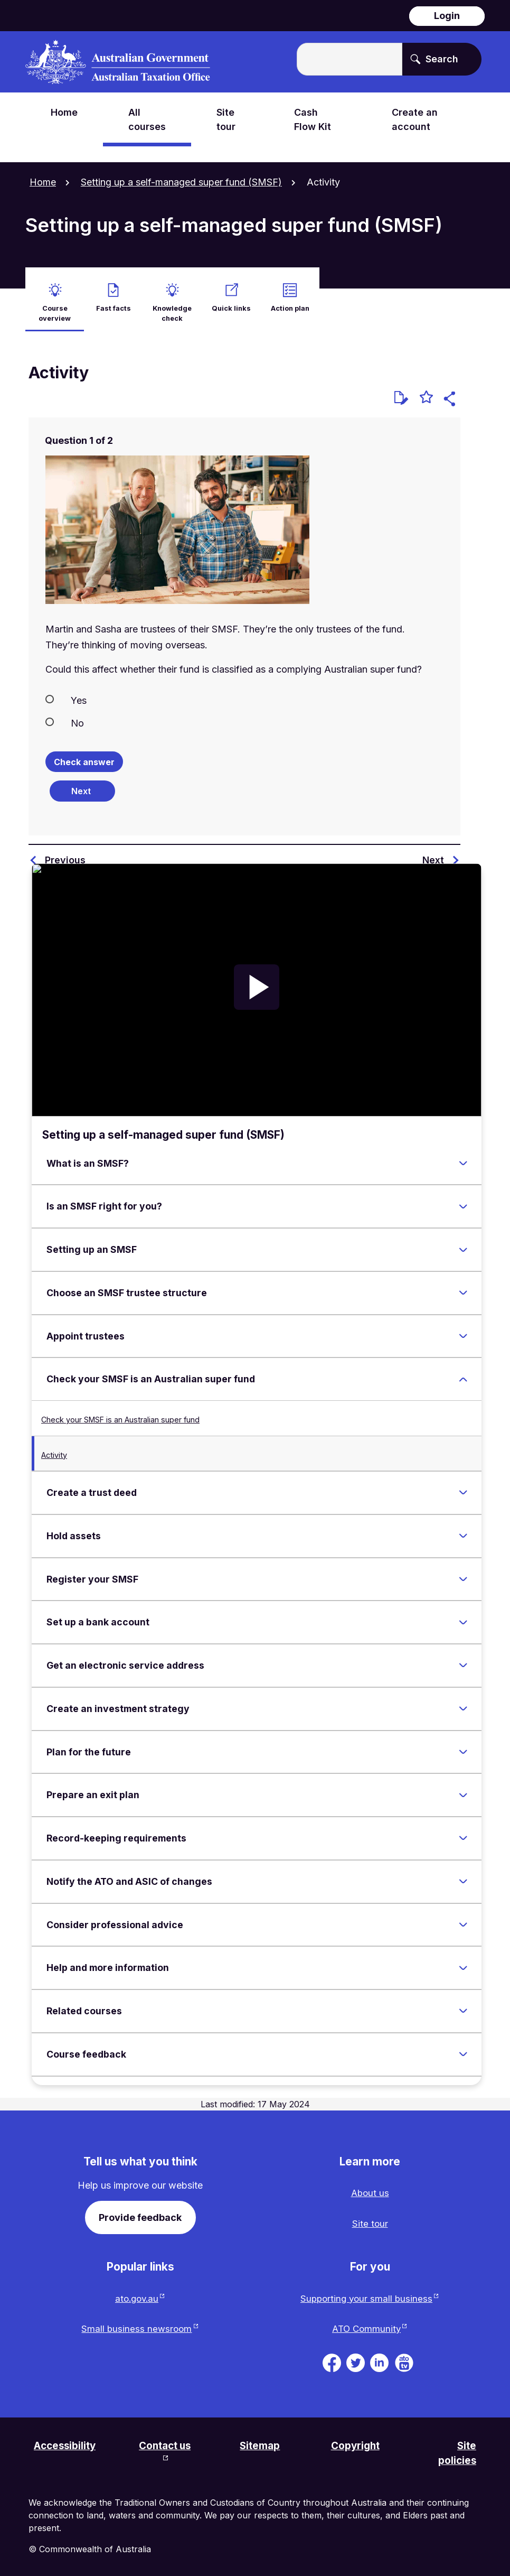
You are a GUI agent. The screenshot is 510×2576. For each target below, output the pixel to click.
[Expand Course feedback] (463, 2048)
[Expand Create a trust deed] (463, 1486)
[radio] (244, 693)
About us (370, 2187)
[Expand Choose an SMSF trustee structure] (463, 1286)
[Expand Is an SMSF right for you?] (463, 1200)
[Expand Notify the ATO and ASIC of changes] (463, 1875)
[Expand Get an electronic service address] (463, 1659)
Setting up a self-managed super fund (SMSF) (181, 182)
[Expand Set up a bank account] (463, 1615)
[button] (451, 394)
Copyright (356, 2444)
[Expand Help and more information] (463, 1961)
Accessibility (67, 2444)
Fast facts (113, 299)
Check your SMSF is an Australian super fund (120, 1413)
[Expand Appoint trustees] (463, 1329)
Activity (54, 1448)
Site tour (370, 2218)
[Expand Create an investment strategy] (463, 1702)
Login (447, 15)
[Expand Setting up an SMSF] (463, 1243)
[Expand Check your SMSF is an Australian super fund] (463, 1372)
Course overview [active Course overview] (54, 305)
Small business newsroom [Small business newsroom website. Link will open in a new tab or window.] (136, 2325)
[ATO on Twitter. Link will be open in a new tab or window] (355, 2359)
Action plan (289, 299)
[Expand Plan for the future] (463, 1745)
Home (43, 182)
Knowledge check (172, 305)
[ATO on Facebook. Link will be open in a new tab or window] (332, 2359)
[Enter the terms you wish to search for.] (350, 59)
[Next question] (82, 784)
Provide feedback (140, 2211)
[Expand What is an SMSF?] (463, 1156)
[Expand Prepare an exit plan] (463, 1788)
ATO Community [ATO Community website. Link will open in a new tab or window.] (366, 2325)
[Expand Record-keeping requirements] (463, 1832)
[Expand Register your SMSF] (463, 1572)
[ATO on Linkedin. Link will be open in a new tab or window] (379, 2359)
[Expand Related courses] (463, 2004)
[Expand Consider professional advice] (463, 1918)
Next (433, 853)
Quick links (231, 299)
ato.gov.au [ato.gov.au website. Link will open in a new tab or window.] (136, 2294)
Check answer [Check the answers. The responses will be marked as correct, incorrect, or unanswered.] (84, 755)
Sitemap (262, 2444)
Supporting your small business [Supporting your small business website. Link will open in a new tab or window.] (366, 2294)
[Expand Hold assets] (463, 1529)
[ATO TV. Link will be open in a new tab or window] (404, 2359)
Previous (65, 853)
